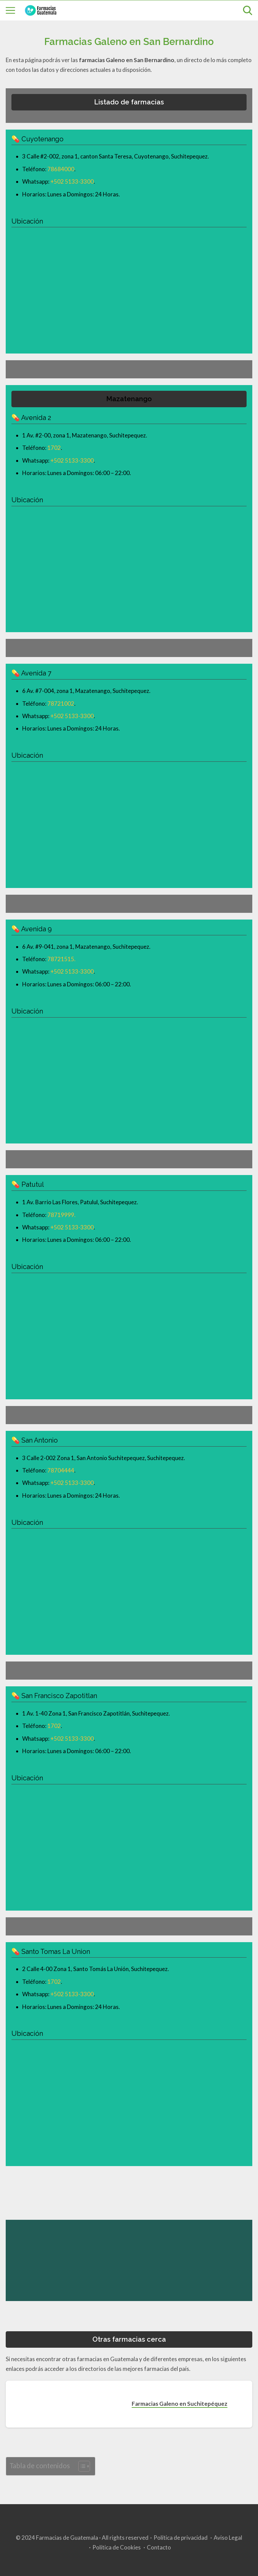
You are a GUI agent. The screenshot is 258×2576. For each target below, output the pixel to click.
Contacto (159, 2547)
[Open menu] (10, 10)
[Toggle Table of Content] (80, 2466)
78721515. (61, 959)
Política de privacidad (181, 2537)
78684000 (60, 169)
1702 (54, 447)
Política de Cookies (116, 2547)
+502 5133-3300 (72, 181)
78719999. (61, 1214)
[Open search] (247, 10)
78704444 (60, 1470)
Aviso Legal (228, 2537)
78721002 (60, 703)
